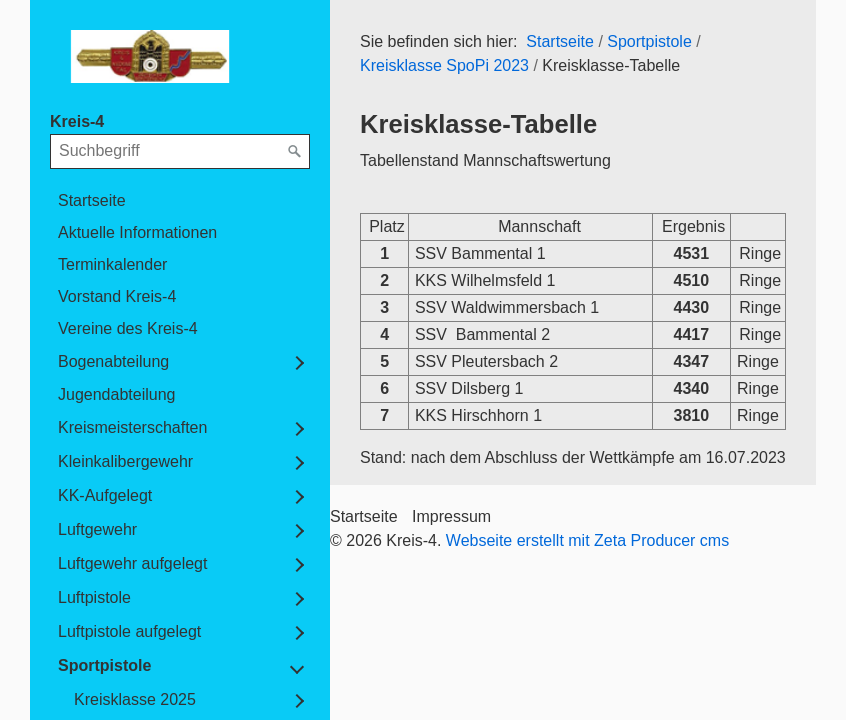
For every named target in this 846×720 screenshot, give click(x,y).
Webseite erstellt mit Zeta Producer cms (587, 540)
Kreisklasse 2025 (135, 699)
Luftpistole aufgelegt (129, 631)
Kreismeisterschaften (132, 427)
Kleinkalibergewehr (125, 461)
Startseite (92, 200)
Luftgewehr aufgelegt (132, 563)
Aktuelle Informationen (137, 232)
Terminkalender (112, 264)
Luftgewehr (97, 529)
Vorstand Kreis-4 (117, 296)
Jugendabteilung (116, 394)
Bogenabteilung (113, 361)
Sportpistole (104, 665)
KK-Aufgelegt (105, 495)
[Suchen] (295, 152)
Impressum (451, 516)
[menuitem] (180, 201)
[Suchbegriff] (180, 151)
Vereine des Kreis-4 (128, 328)
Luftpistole (94, 597)
